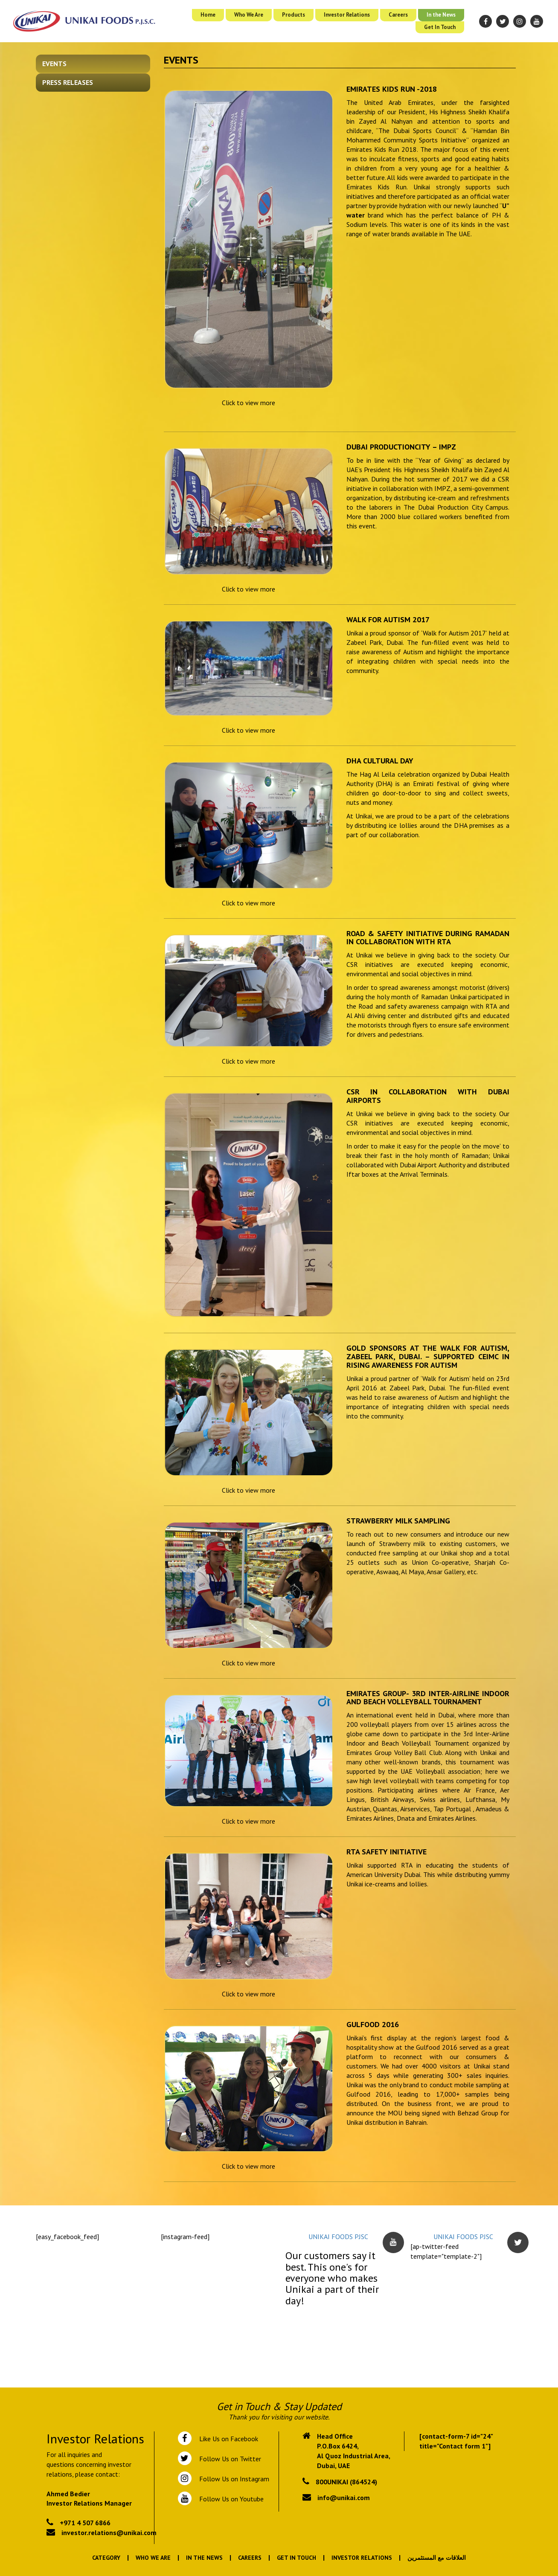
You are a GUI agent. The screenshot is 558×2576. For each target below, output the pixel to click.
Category (106, 2557)
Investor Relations (347, 14)
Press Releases (67, 82)
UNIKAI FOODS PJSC (338, 2236)
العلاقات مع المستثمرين (436, 2557)
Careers (398, 14)
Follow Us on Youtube (230, 2499)
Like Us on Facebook (227, 2438)
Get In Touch (440, 27)
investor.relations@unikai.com (109, 2532)
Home (208, 14)
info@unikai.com (343, 2497)
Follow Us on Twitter (228, 2458)
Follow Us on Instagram (233, 2478)
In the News (441, 14)
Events (54, 63)
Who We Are (248, 14)
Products (293, 14)
